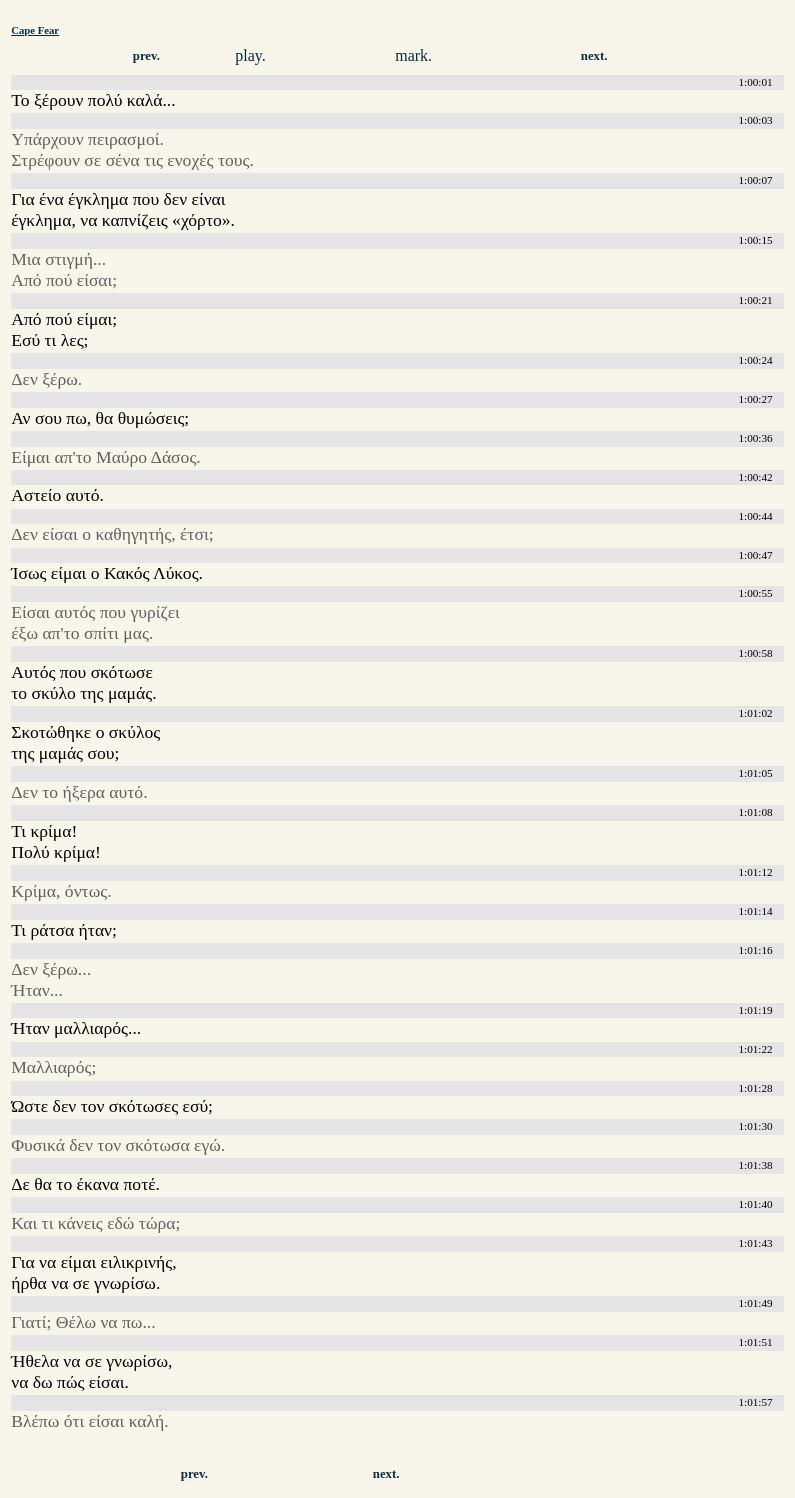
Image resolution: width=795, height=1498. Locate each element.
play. (250, 55)
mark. (413, 55)
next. (594, 56)
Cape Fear (35, 30)
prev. (146, 56)
